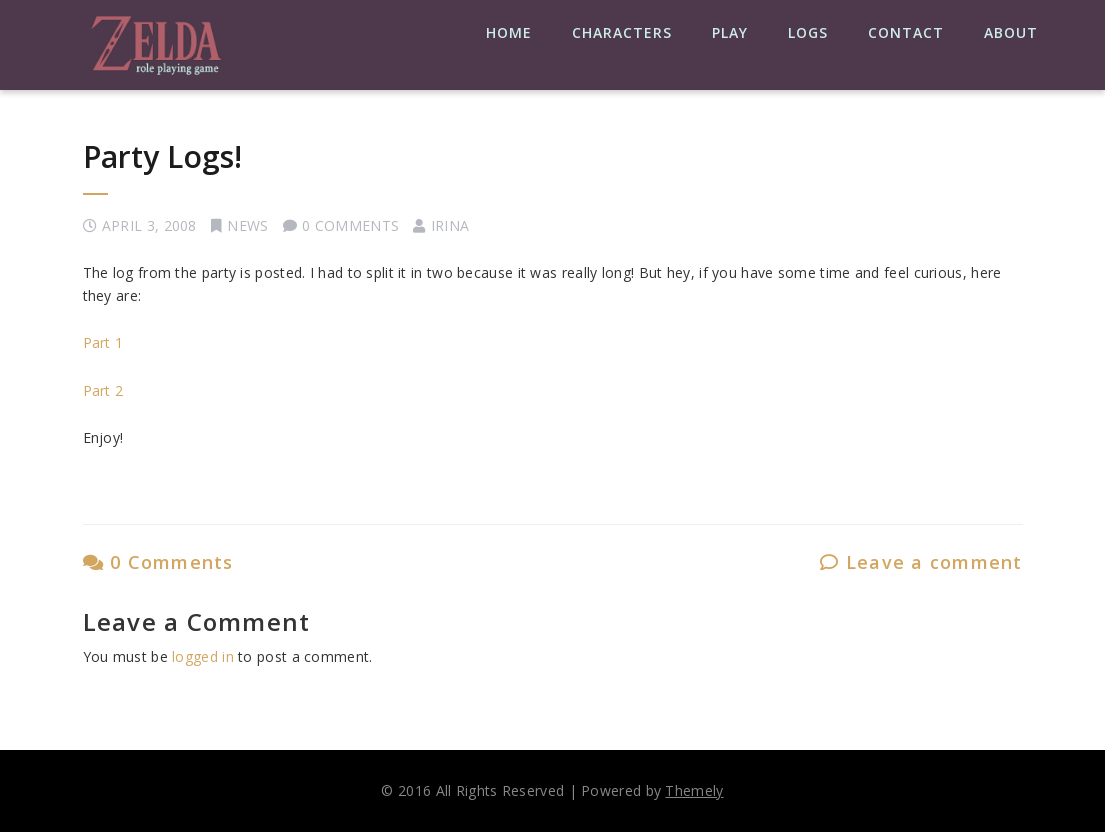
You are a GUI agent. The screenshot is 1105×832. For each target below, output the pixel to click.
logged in (203, 656)
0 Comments (158, 562)
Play (730, 32)
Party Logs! (162, 156)
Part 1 (103, 342)
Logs (808, 32)
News (247, 225)
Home (509, 32)
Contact (906, 32)
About (1011, 32)
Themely (694, 790)
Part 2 (103, 390)
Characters (622, 32)
